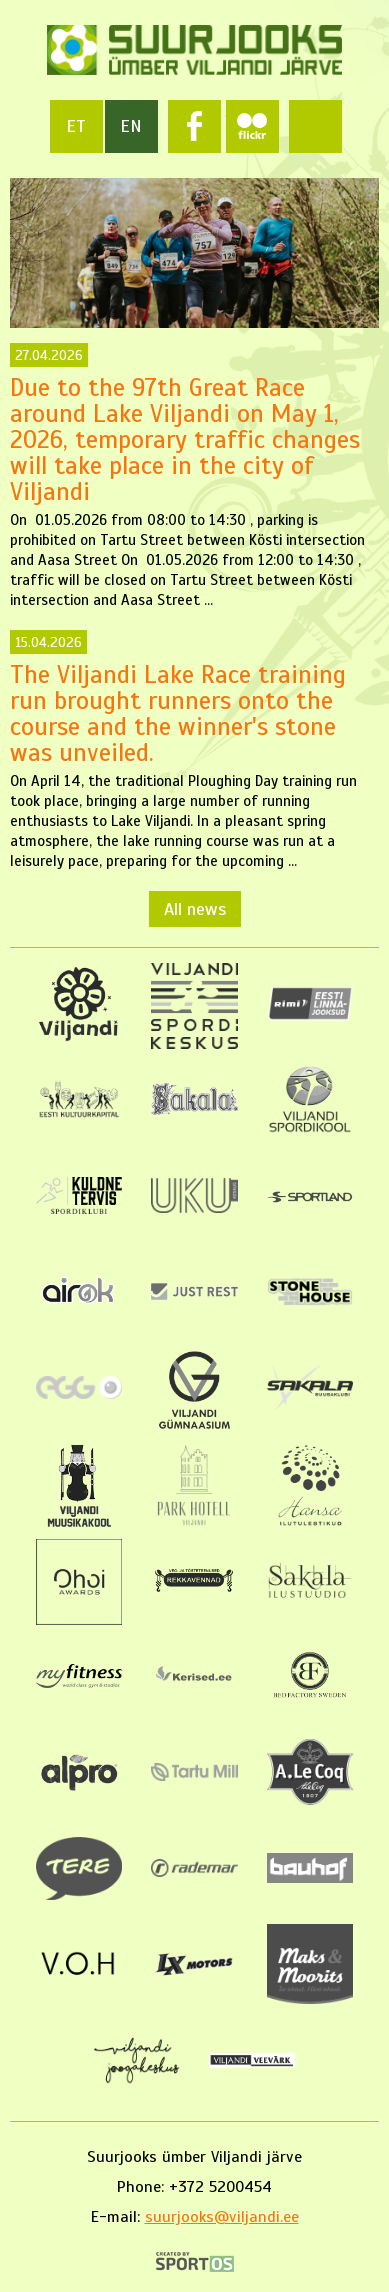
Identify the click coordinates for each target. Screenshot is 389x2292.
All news (195, 909)
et (76, 126)
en (131, 126)
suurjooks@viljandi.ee (222, 2217)
